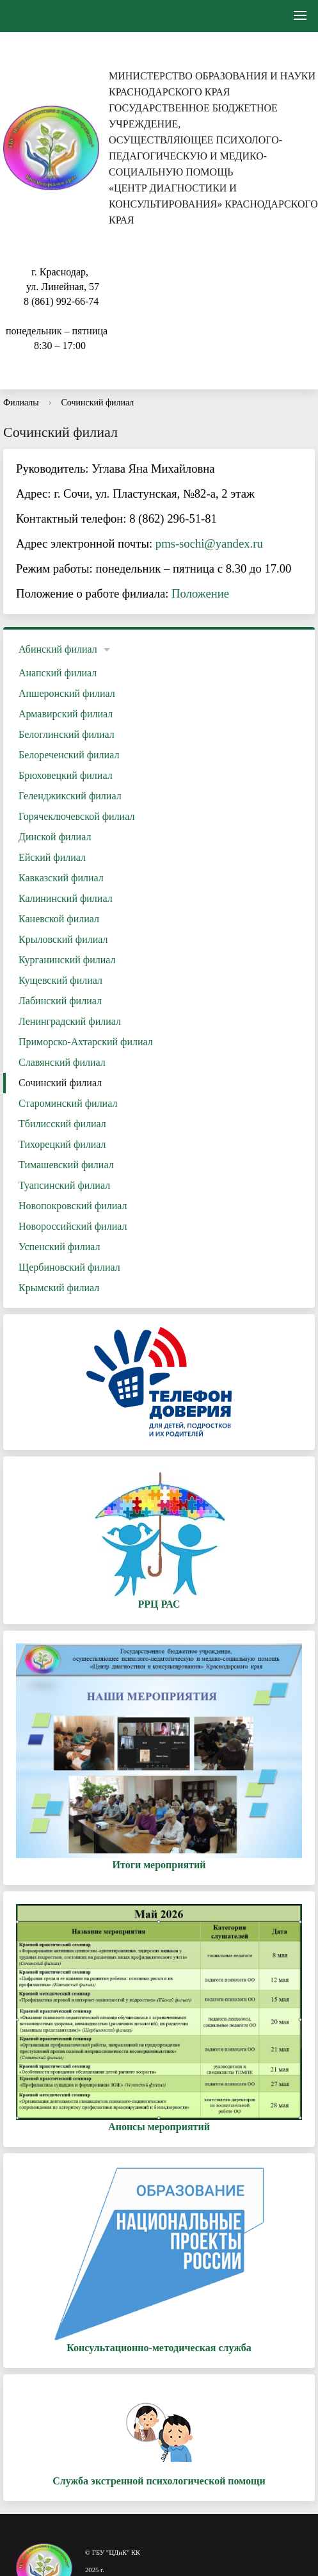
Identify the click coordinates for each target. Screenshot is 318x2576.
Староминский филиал (68, 1103)
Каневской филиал (59, 918)
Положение (200, 593)
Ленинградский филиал (70, 1021)
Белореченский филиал (69, 754)
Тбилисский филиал (62, 1123)
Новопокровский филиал (73, 1205)
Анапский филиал (58, 672)
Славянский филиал (62, 1062)
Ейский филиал (52, 857)
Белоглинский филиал (67, 734)
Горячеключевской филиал (76, 816)
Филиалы (21, 402)
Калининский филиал (66, 898)
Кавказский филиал (61, 877)
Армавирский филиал (66, 713)
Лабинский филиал (60, 1000)
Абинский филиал (58, 649)
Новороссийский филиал (73, 1226)
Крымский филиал (59, 1287)
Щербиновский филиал (69, 1267)
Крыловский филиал (63, 939)
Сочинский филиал (97, 402)
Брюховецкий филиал (66, 775)
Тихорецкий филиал (62, 1144)
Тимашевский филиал (66, 1164)
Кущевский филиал (60, 980)
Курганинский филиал (67, 959)
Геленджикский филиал (70, 795)
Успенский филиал (59, 1246)
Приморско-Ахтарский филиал (86, 1041)
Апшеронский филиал (67, 693)
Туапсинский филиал (64, 1185)
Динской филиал (55, 836)
